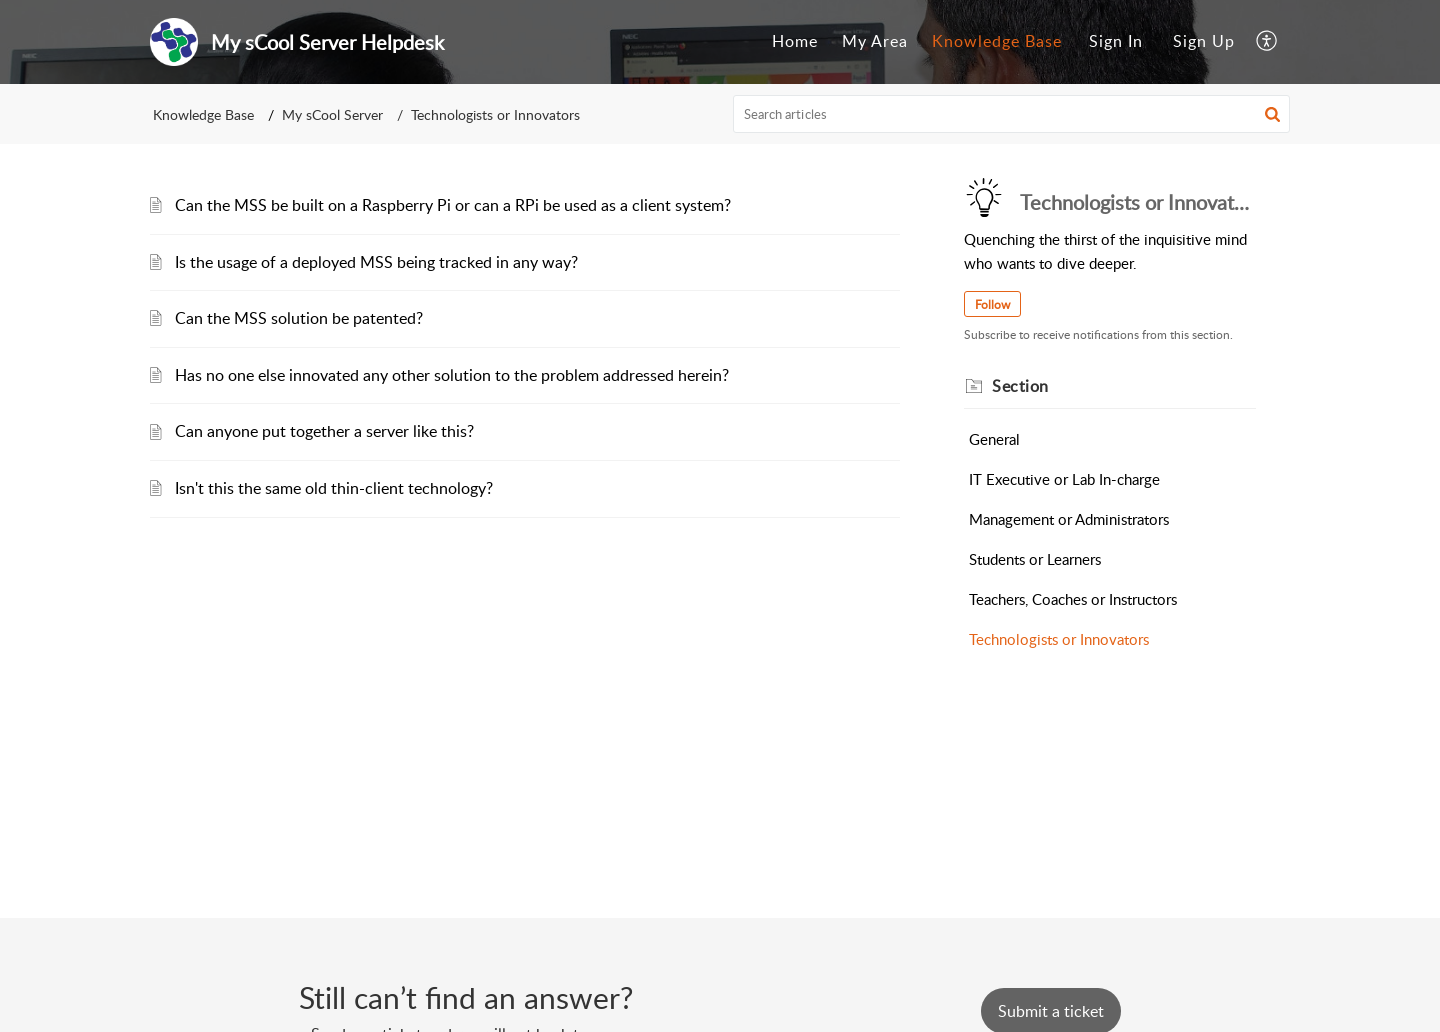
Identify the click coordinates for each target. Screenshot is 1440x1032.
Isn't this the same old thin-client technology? (334, 488)
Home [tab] (795, 41)
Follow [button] (992, 304)
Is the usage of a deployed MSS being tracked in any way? (376, 262)
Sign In (1116, 41)
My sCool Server (332, 114)
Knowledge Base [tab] (997, 41)
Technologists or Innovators (1059, 639)
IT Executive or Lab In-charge (1064, 479)
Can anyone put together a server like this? (324, 431)
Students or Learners (1035, 559)
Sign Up (1204, 41)
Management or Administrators (1069, 519)
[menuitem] (1116, 42)
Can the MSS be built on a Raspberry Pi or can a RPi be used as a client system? (453, 205)
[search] (1012, 114)
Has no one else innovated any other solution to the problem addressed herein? (452, 375)
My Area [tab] (875, 41)
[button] (1267, 42)
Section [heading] (1020, 386)
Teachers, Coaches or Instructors (1073, 599)
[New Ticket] (1051, 1011)
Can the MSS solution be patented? (299, 318)
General (994, 439)
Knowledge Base (203, 114)
